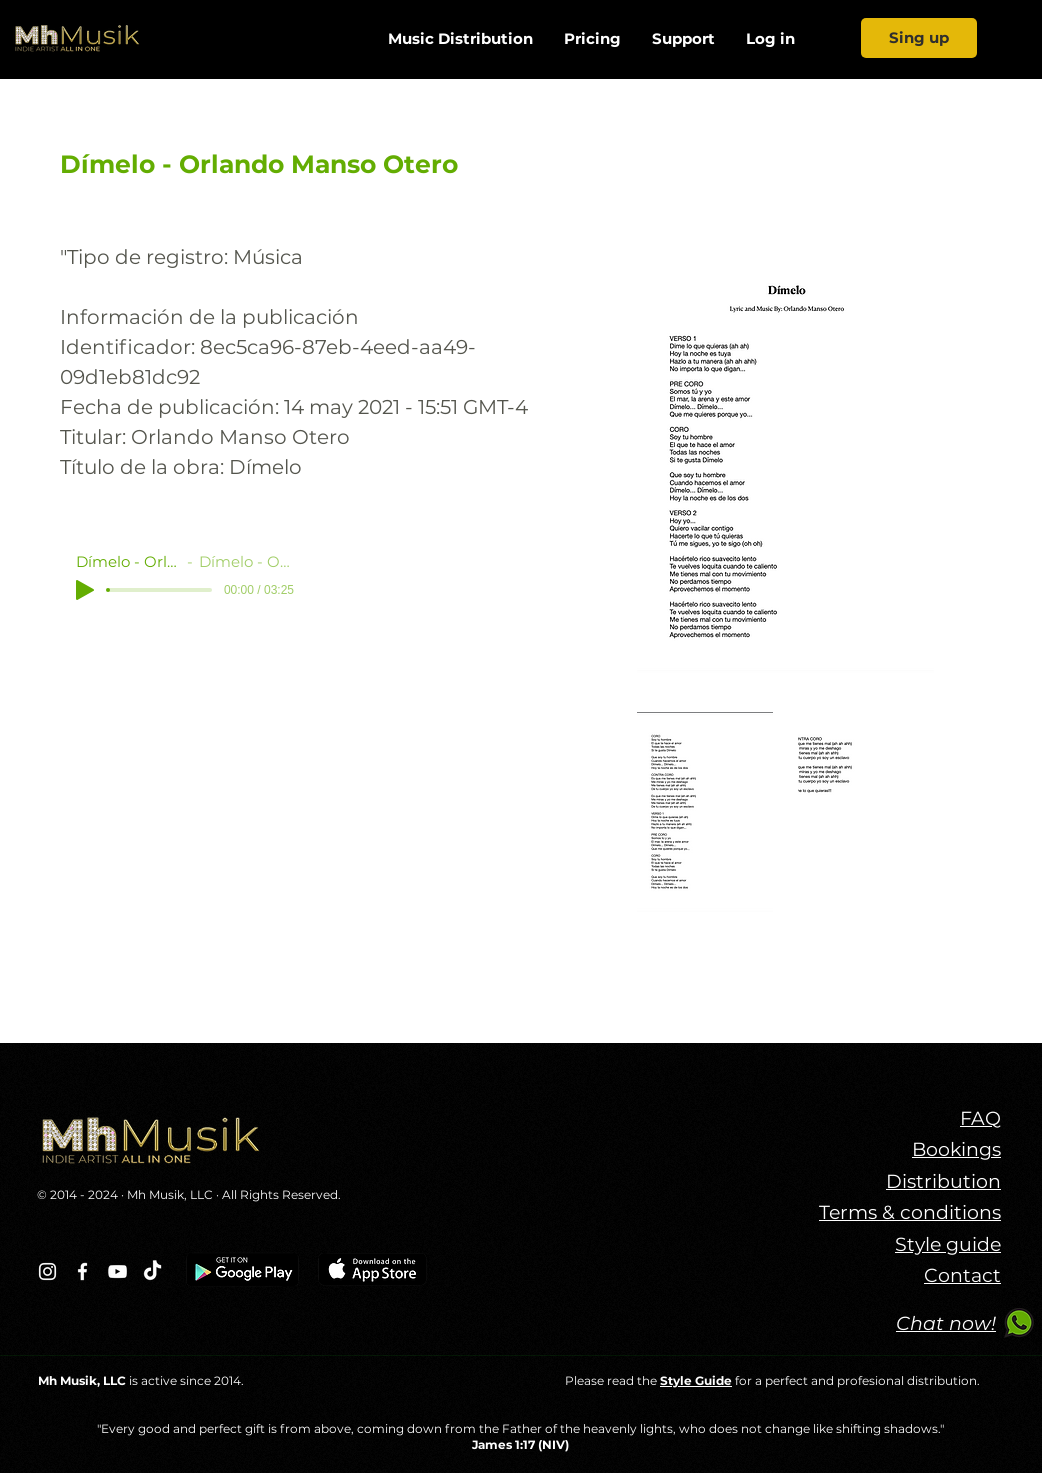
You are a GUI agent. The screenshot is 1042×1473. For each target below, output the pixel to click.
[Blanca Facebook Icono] (82, 1271)
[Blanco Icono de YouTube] (117, 1271)
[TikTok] (152, 1271)
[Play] (85, 590)
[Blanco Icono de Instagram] (47, 1271)
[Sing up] (919, 38)
